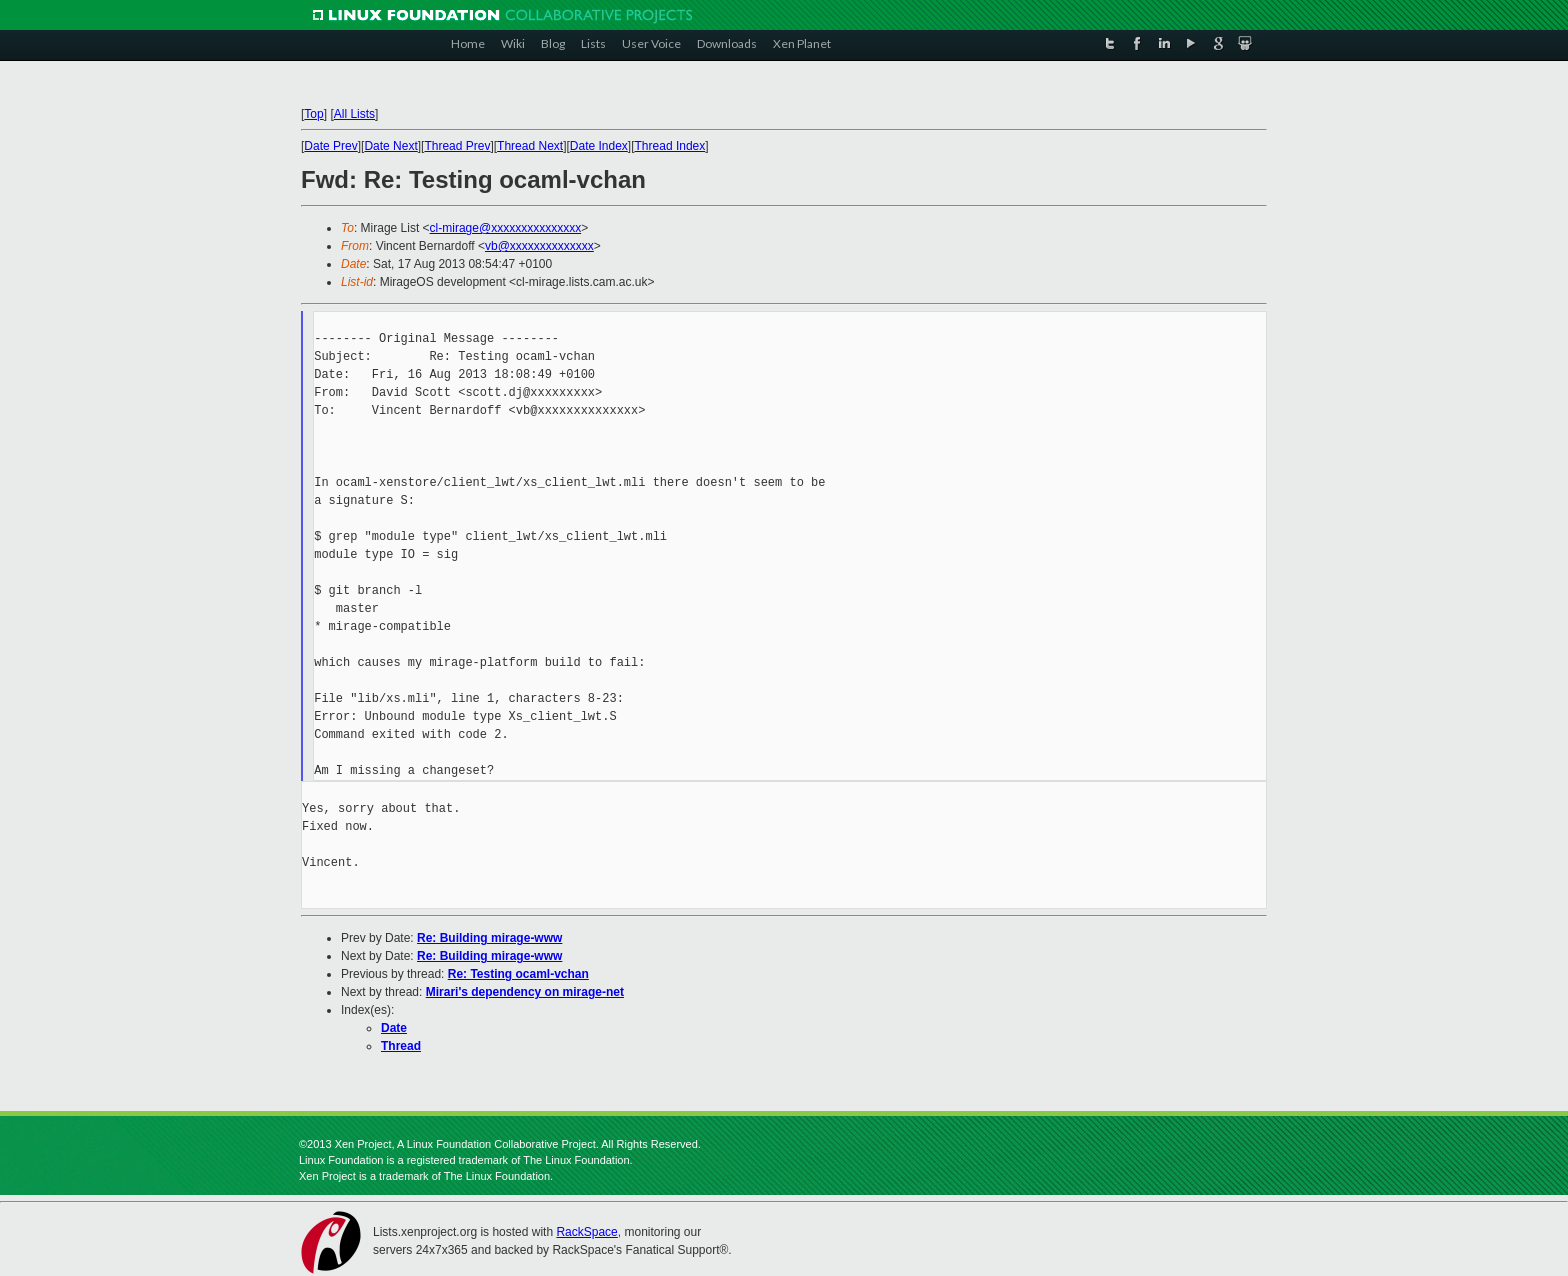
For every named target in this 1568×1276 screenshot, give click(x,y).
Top (313, 114)
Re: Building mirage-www (489, 938)
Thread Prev (457, 146)
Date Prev (330, 146)
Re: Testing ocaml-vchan (518, 974)
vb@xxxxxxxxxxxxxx (539, 246)
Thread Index (670, 146)
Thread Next (530, 146)
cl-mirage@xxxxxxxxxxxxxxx (506, 228)
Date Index (599, 146)
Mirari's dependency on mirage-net (525, 992)
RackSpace (586, 1232)
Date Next (390, 146)
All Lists (354, 114)
